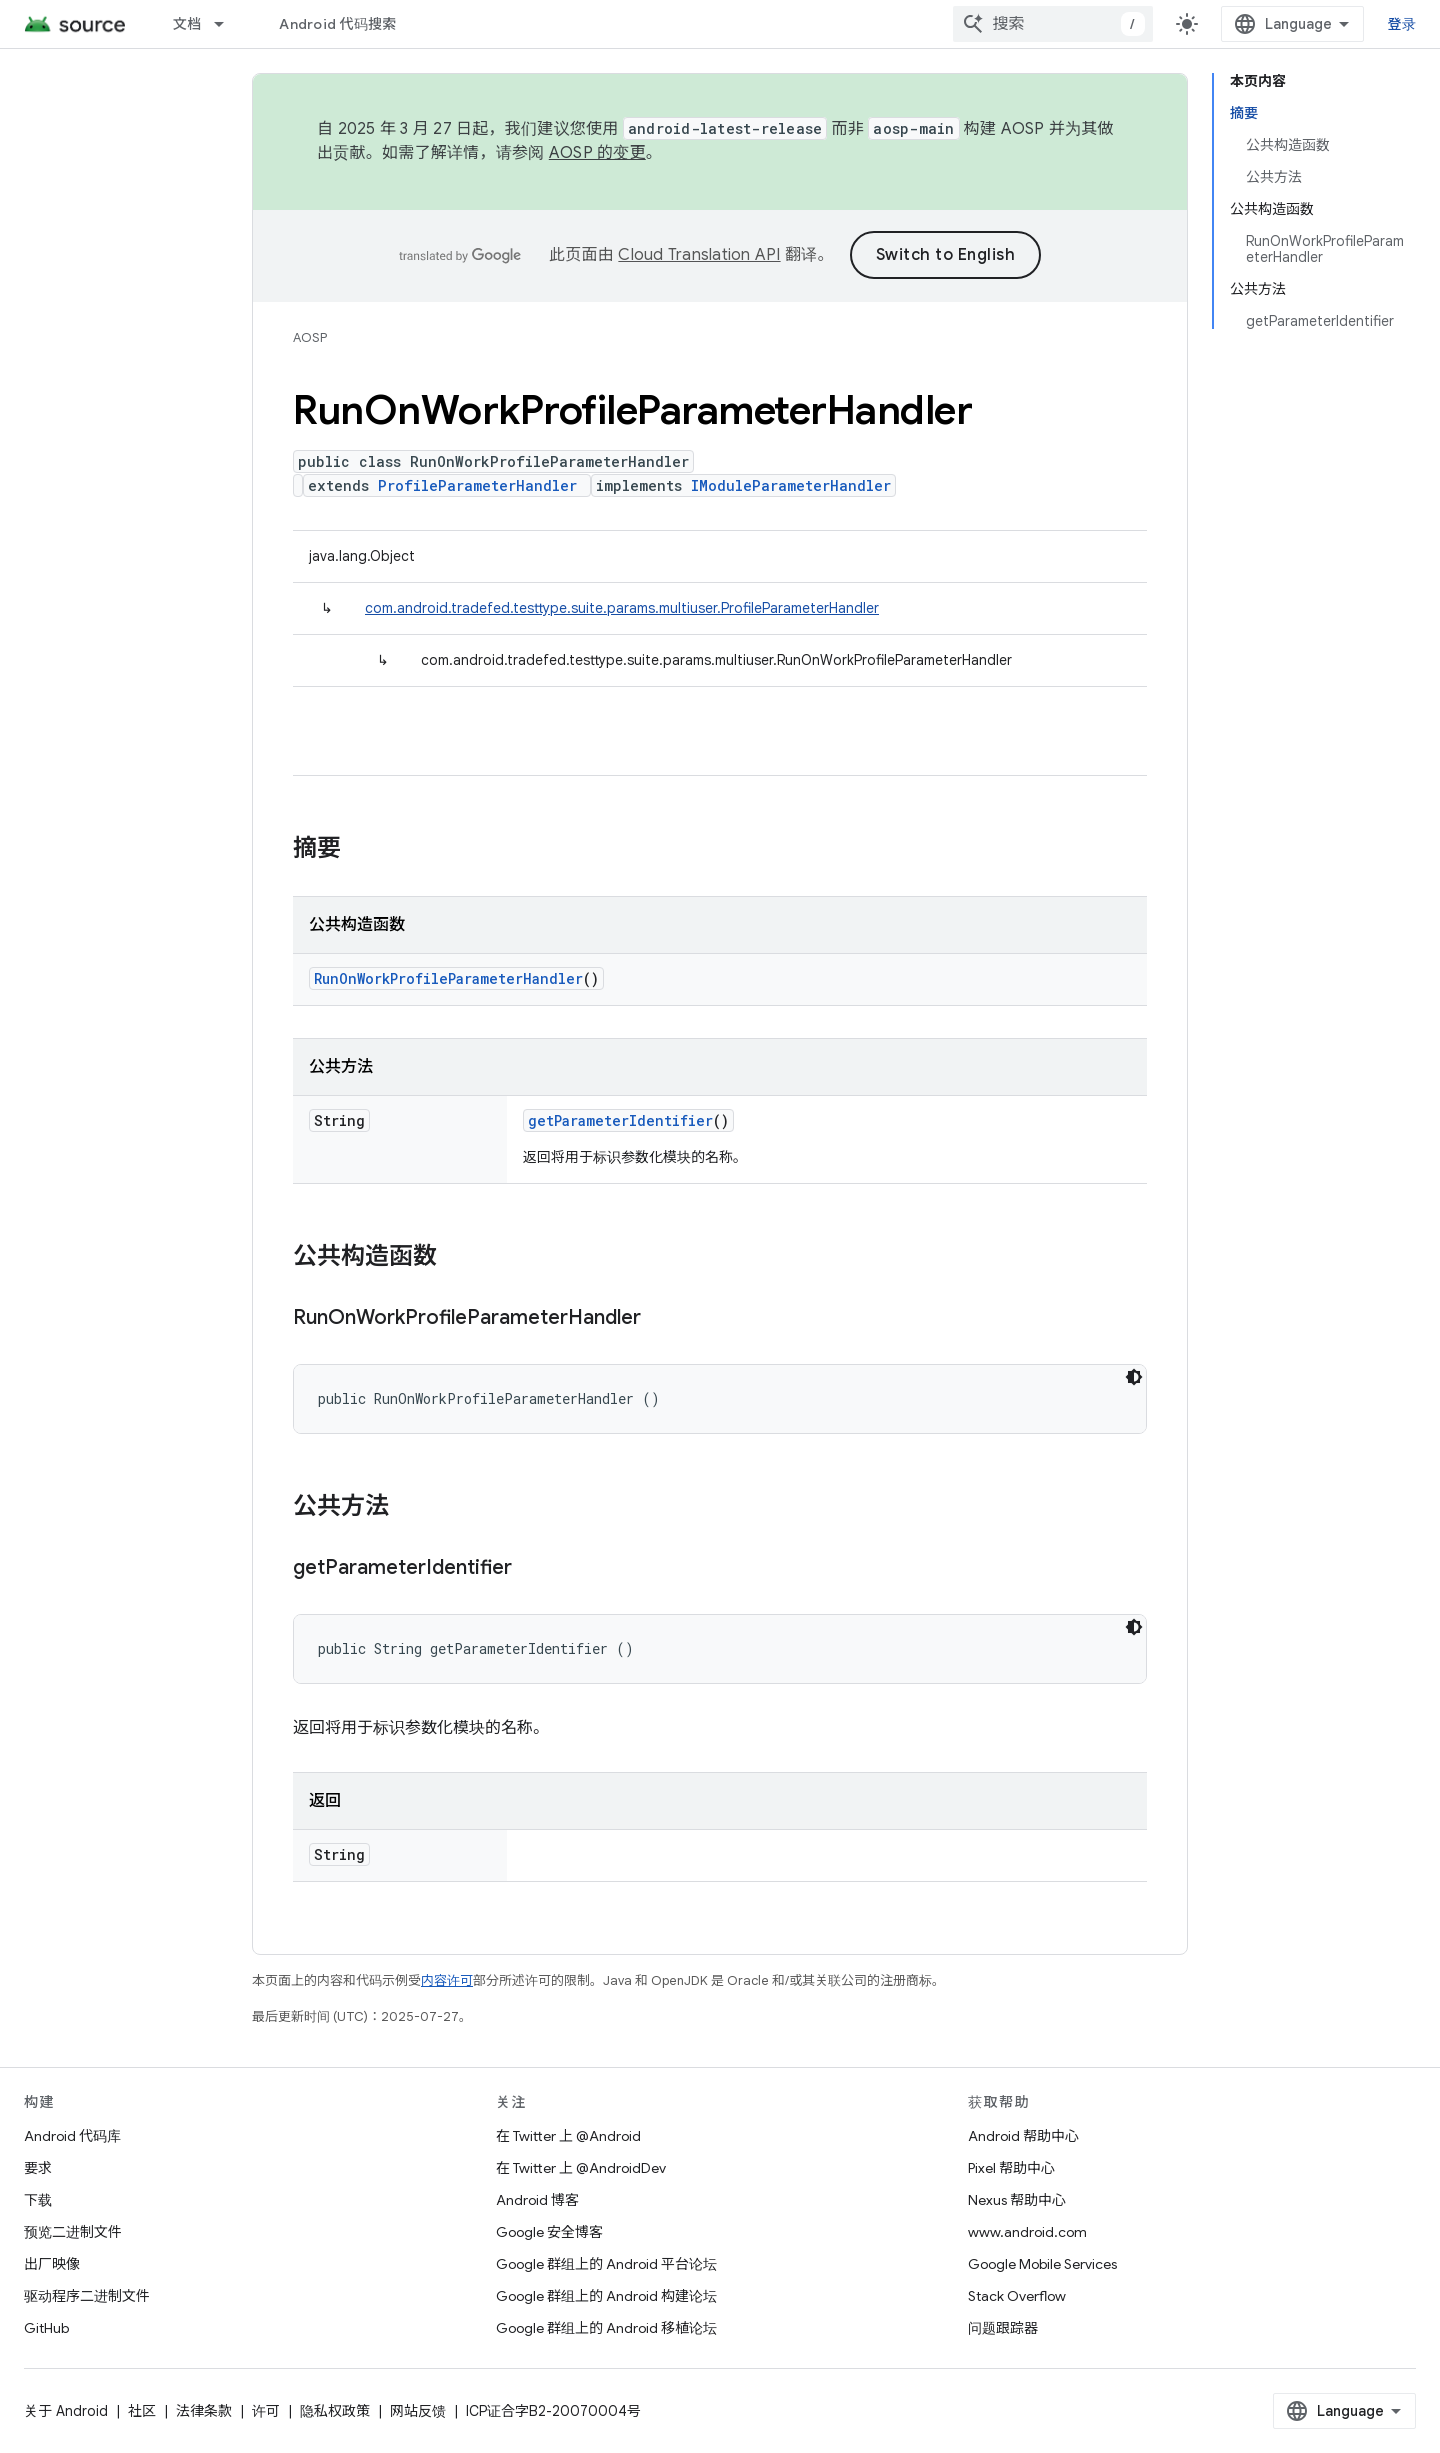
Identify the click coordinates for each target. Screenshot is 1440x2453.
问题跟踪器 (1003, 2328)
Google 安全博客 (549, 2232)
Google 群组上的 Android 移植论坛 (606, 2328)
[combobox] (1053, 24)
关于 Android (66, 2411)
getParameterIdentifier (620, 1120)
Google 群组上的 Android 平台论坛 (606, 2264)
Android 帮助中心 (1023, 2136)
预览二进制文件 (73, 2232)
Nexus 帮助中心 (1017, 2200)
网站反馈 (418, 2411)
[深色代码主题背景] (1134, 1377)
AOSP (310, 337)
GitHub (46, 2328)
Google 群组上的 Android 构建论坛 (606, 2296)
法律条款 (204, 2411)
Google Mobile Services (1042, 2264)
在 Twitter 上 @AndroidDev (581, 2168)
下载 (38, 2200)
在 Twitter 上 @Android (568, 2136)
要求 (38, 2168)
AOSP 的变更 (597, 153)
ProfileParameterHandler (477, 485)
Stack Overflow (1017, 2296)
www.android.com (1027, 2232)
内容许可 (447, 1980)
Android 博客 (537, 2200)
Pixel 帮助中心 (1011, 2168)
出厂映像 (52, 2264)
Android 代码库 (72, 2136)
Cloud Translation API (699, 255)
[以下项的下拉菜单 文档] (228, 24)
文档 (187, 24)
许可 (266, 2411)
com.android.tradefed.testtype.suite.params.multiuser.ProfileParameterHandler (622, 608)
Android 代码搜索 (337, 24)
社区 (142, 2411)
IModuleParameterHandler (791, 485)
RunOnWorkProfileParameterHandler (448, 978)
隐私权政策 (335, 2411)
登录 (1402, 24)
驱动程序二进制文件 (87, 2296)
